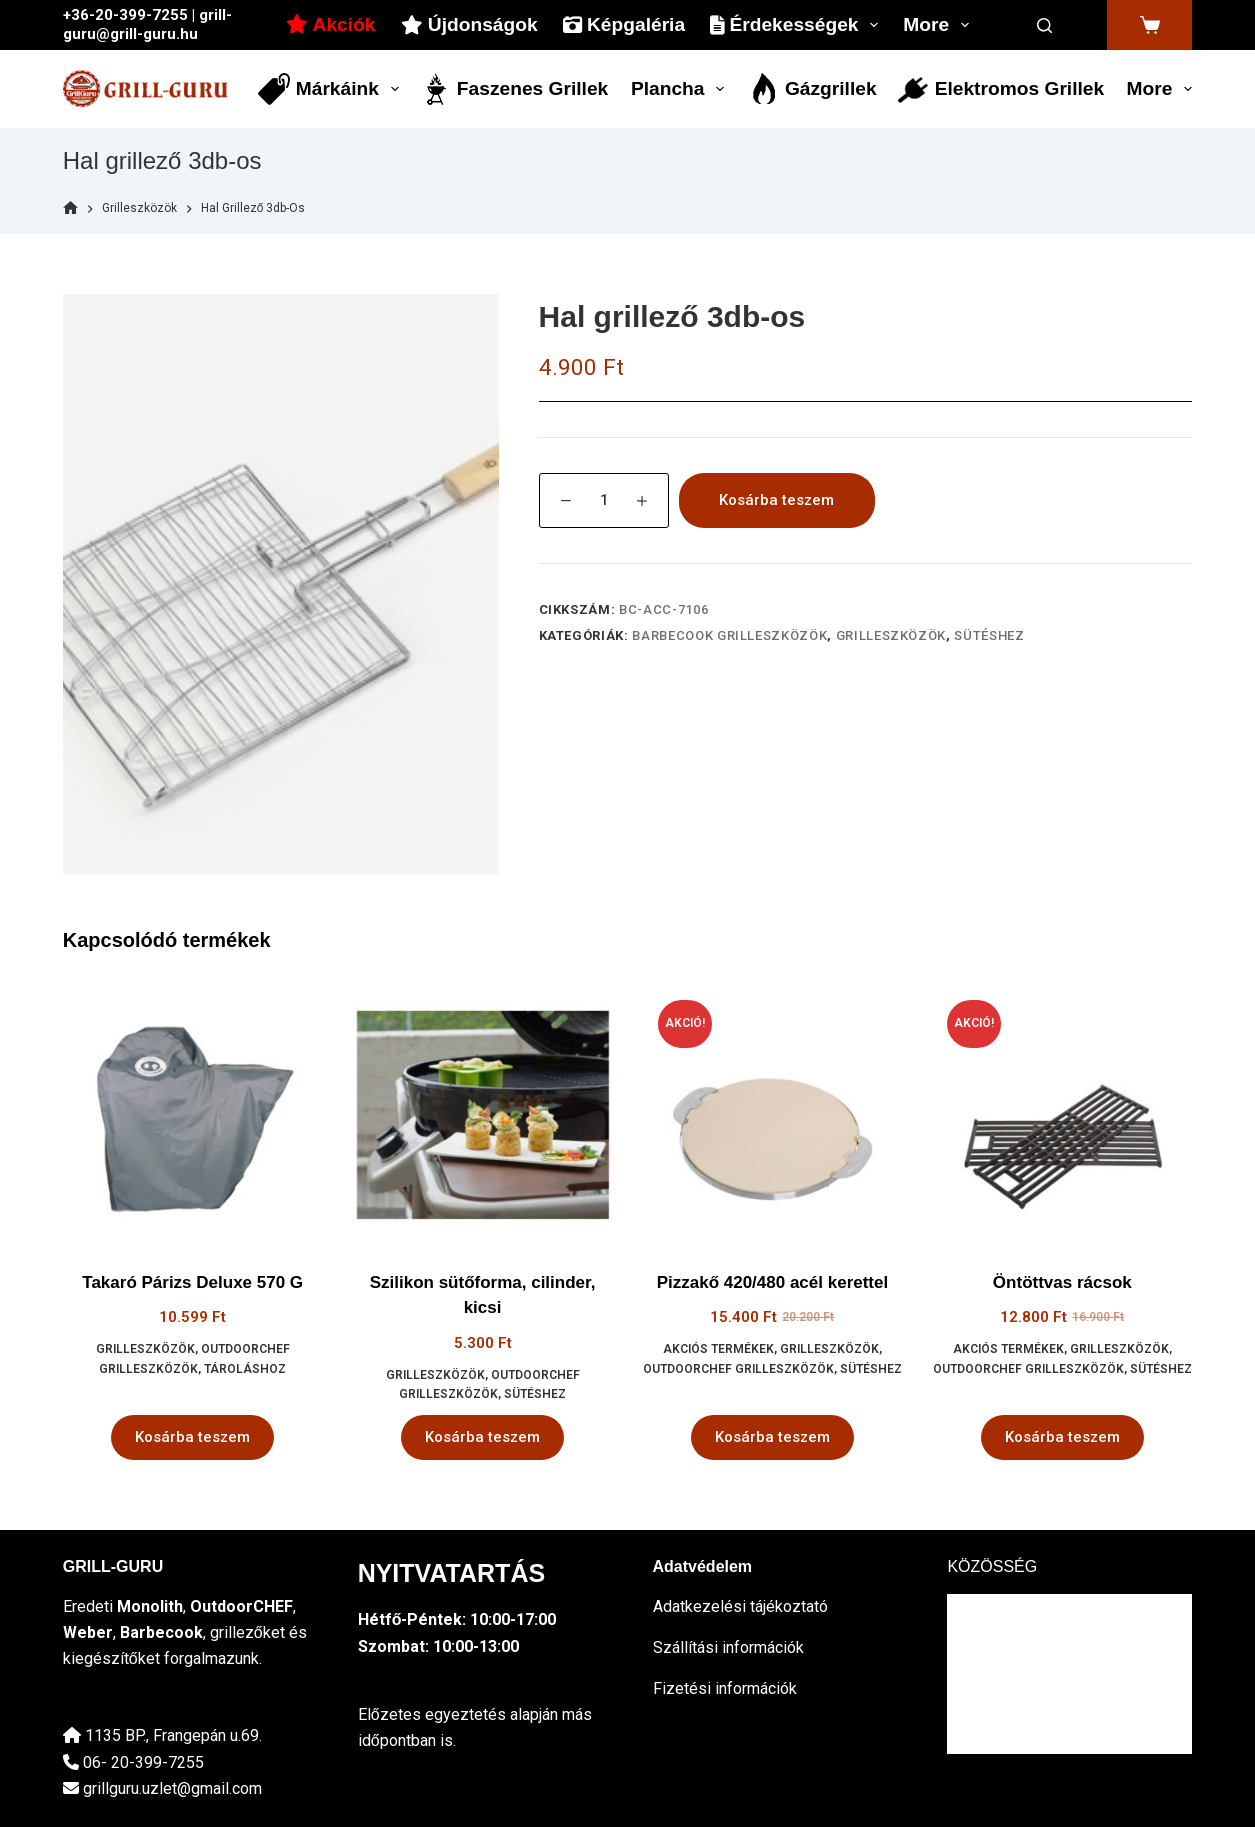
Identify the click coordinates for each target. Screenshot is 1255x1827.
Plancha (681, 89)
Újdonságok (469, 24)
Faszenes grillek (514, 89)
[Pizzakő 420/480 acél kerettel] (773, 1115)
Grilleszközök (891, 635)
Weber (88, 1632)
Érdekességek (798, 25)
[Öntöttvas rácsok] (1062, 1115)
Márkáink (332, 89)
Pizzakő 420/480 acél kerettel (773, 1282)
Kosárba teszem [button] (192, 1437)
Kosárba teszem (776, 500)
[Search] (1044, 25)
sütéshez (989, 635)
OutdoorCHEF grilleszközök (738, 1369)
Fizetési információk (725, 1688)
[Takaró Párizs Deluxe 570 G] (193, 1115)
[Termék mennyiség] (604, 500)
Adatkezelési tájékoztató (740, 1606)
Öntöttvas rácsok (1062, 1282)
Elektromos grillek (1000, 89)
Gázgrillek (812, 89)
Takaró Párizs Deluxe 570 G (192, 1282)
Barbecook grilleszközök (729, 635)
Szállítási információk (728, 1647)
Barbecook (161, 1632)
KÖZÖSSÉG (992, 1566)
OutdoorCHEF (241, 1606)
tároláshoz (245, 1369)
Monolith (150, 1606)
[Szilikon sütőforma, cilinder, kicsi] (483, 1115)
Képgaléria (624, 24)
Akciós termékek (718, 1349)
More (940, 25)
